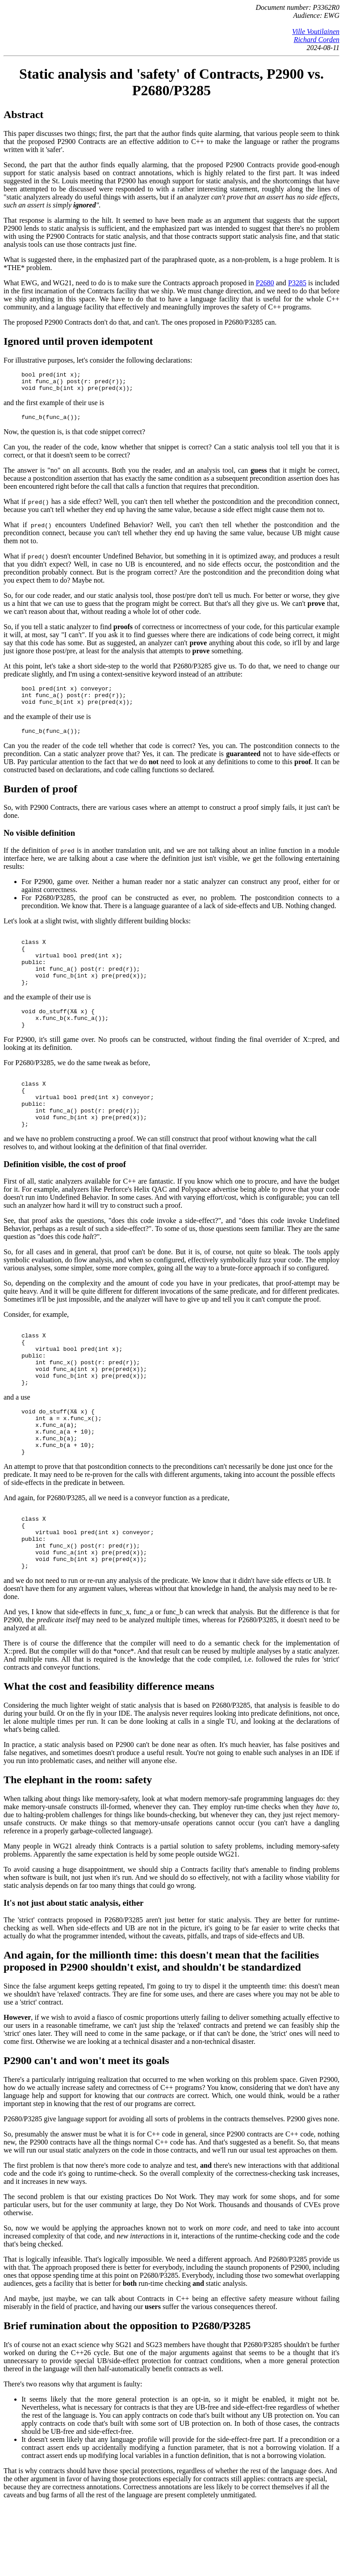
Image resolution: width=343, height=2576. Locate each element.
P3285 (297, 283)
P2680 (265, 283)
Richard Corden (316, 39)
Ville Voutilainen (315, 31)
